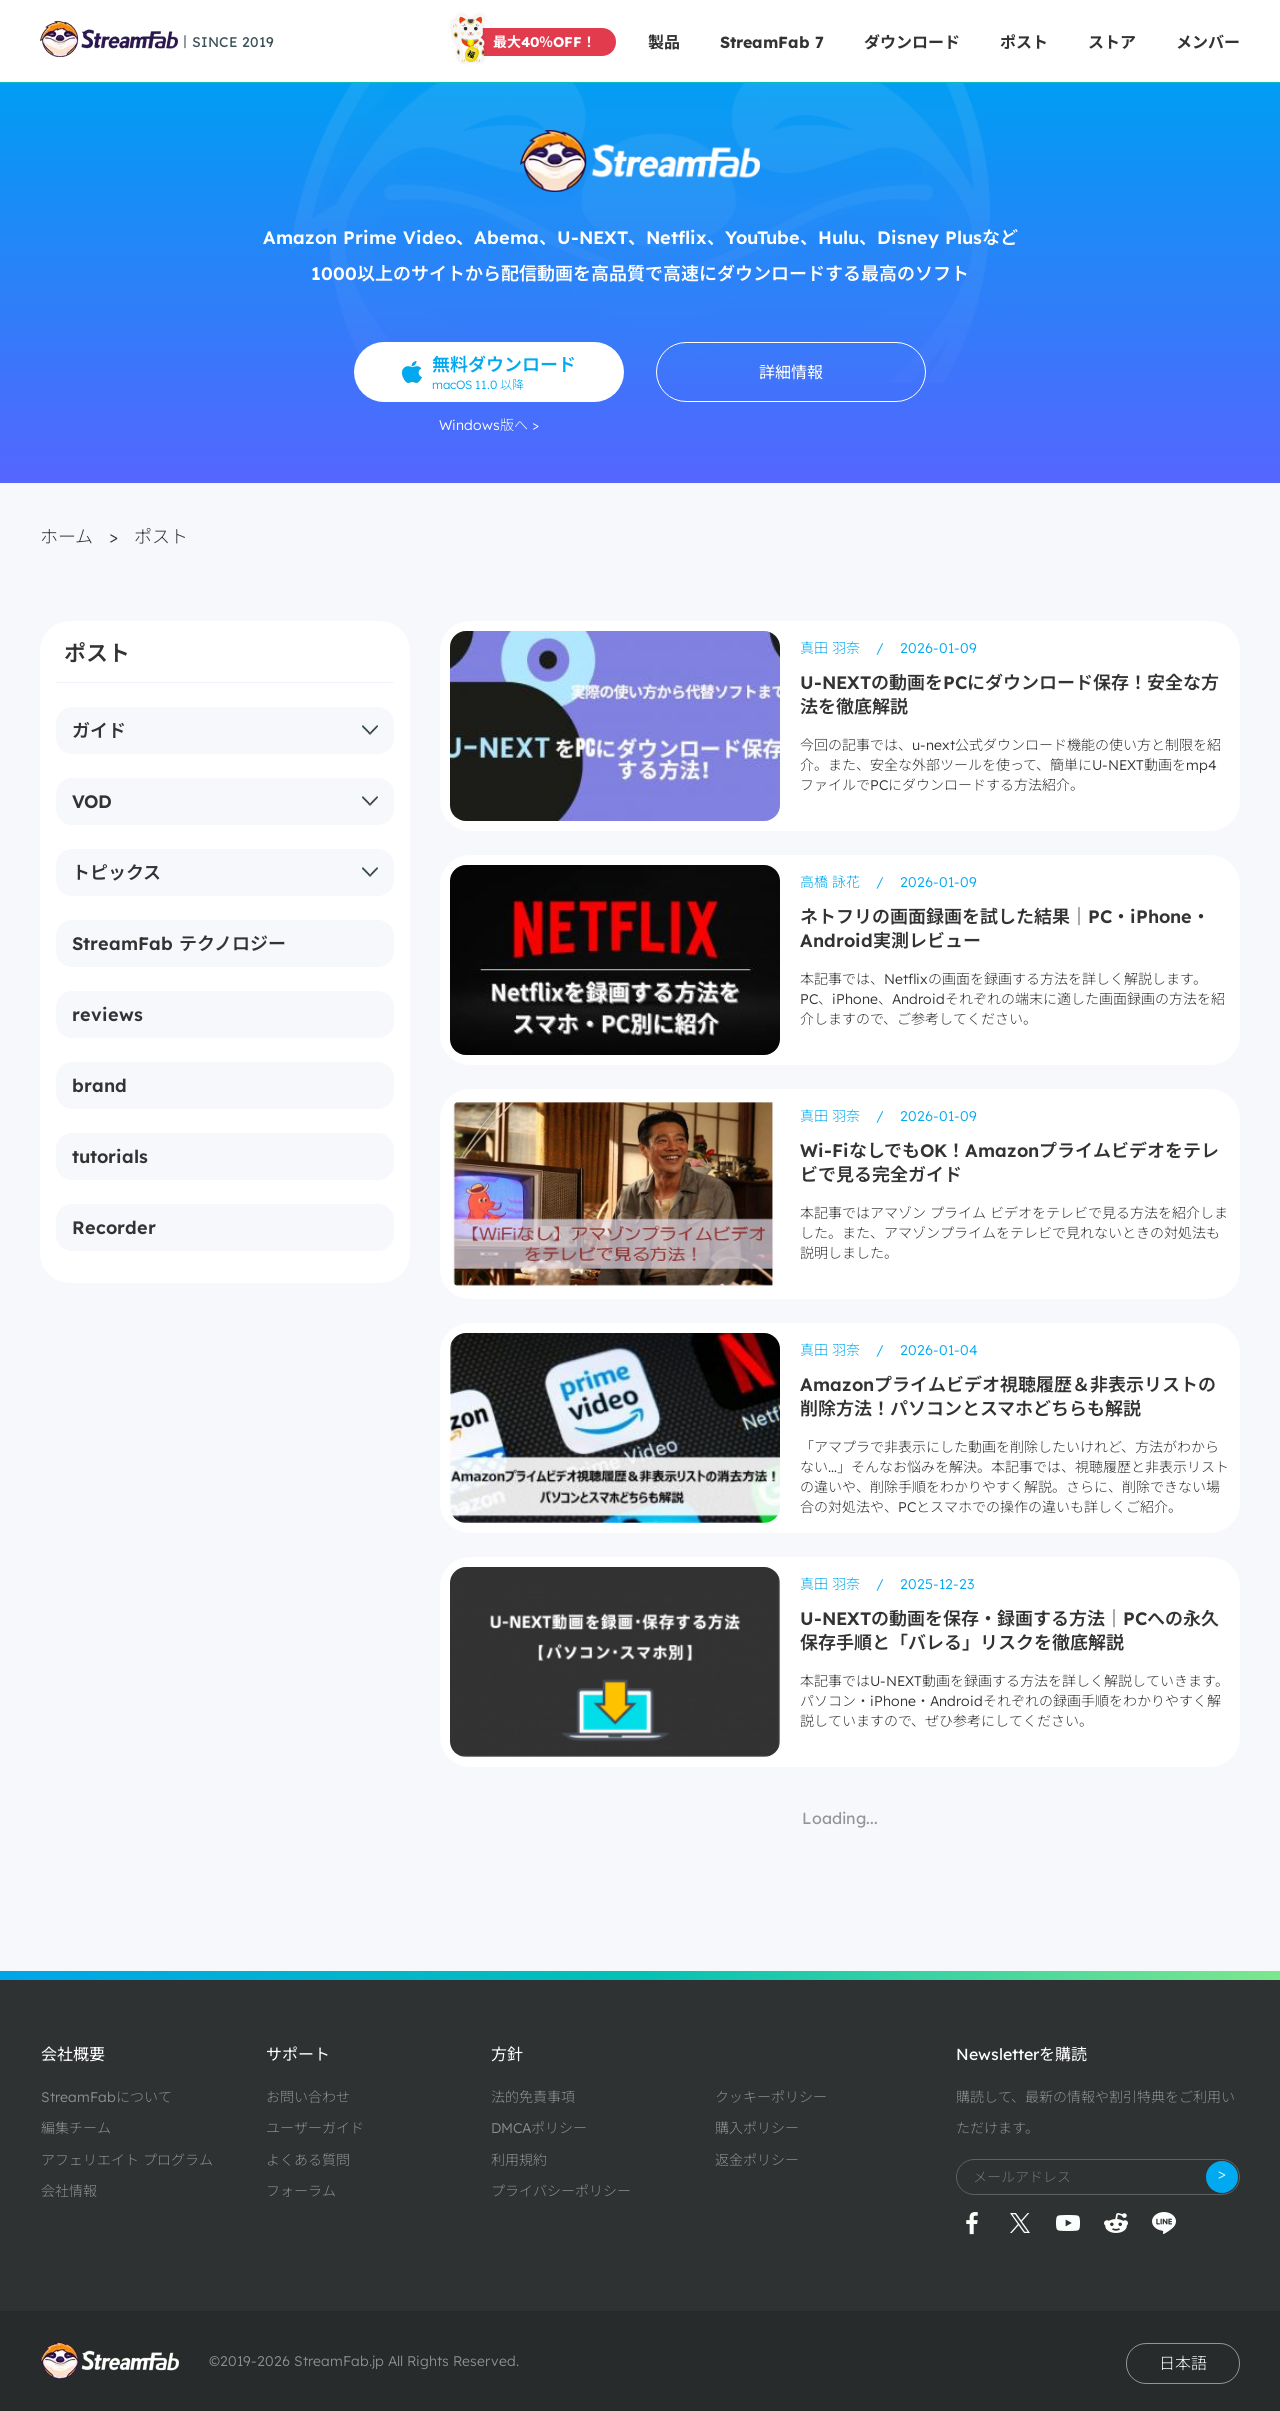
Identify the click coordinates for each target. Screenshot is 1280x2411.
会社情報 (69, 2191)
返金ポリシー (757, 2160)
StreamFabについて (106, 2097)
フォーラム (301, 2191)
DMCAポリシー (539, 2128)
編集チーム (76, 2128)
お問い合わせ (308, 2097)
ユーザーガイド (315, 2128)
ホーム (66, 536)
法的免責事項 (533, 2097)
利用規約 (519, 2160)
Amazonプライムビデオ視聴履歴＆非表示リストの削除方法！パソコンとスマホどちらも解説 (1008, 1396)
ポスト (1024, 42)
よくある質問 (308, 2160)
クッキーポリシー (771, 2097)
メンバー (1208, 42)
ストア (1112, 42)
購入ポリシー (757, 2128)
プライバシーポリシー (561, 2191)
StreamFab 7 (772, 42)
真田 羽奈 (832, 648)
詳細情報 (791, 372)
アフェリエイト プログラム (127, 2160)
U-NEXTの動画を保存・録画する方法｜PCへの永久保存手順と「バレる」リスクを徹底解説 (1009, 1630)
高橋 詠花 (832, 882)
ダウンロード (912, 42)
